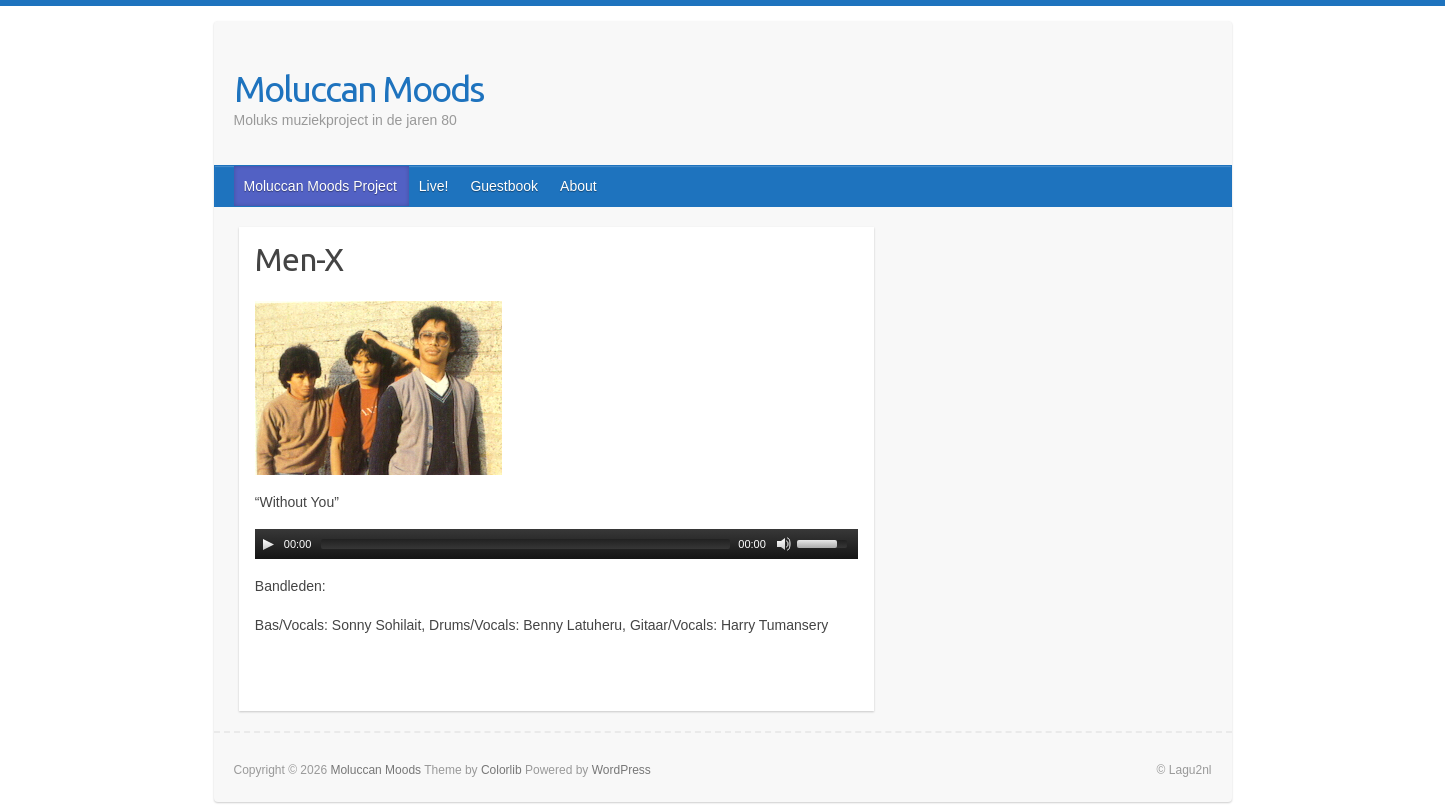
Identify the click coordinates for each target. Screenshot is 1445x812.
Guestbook (504, 186)
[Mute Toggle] (784, 544)
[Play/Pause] (268, 544)
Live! (434, 186)
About (578, 186)
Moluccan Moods (358, 88)
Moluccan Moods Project (320, 186)
